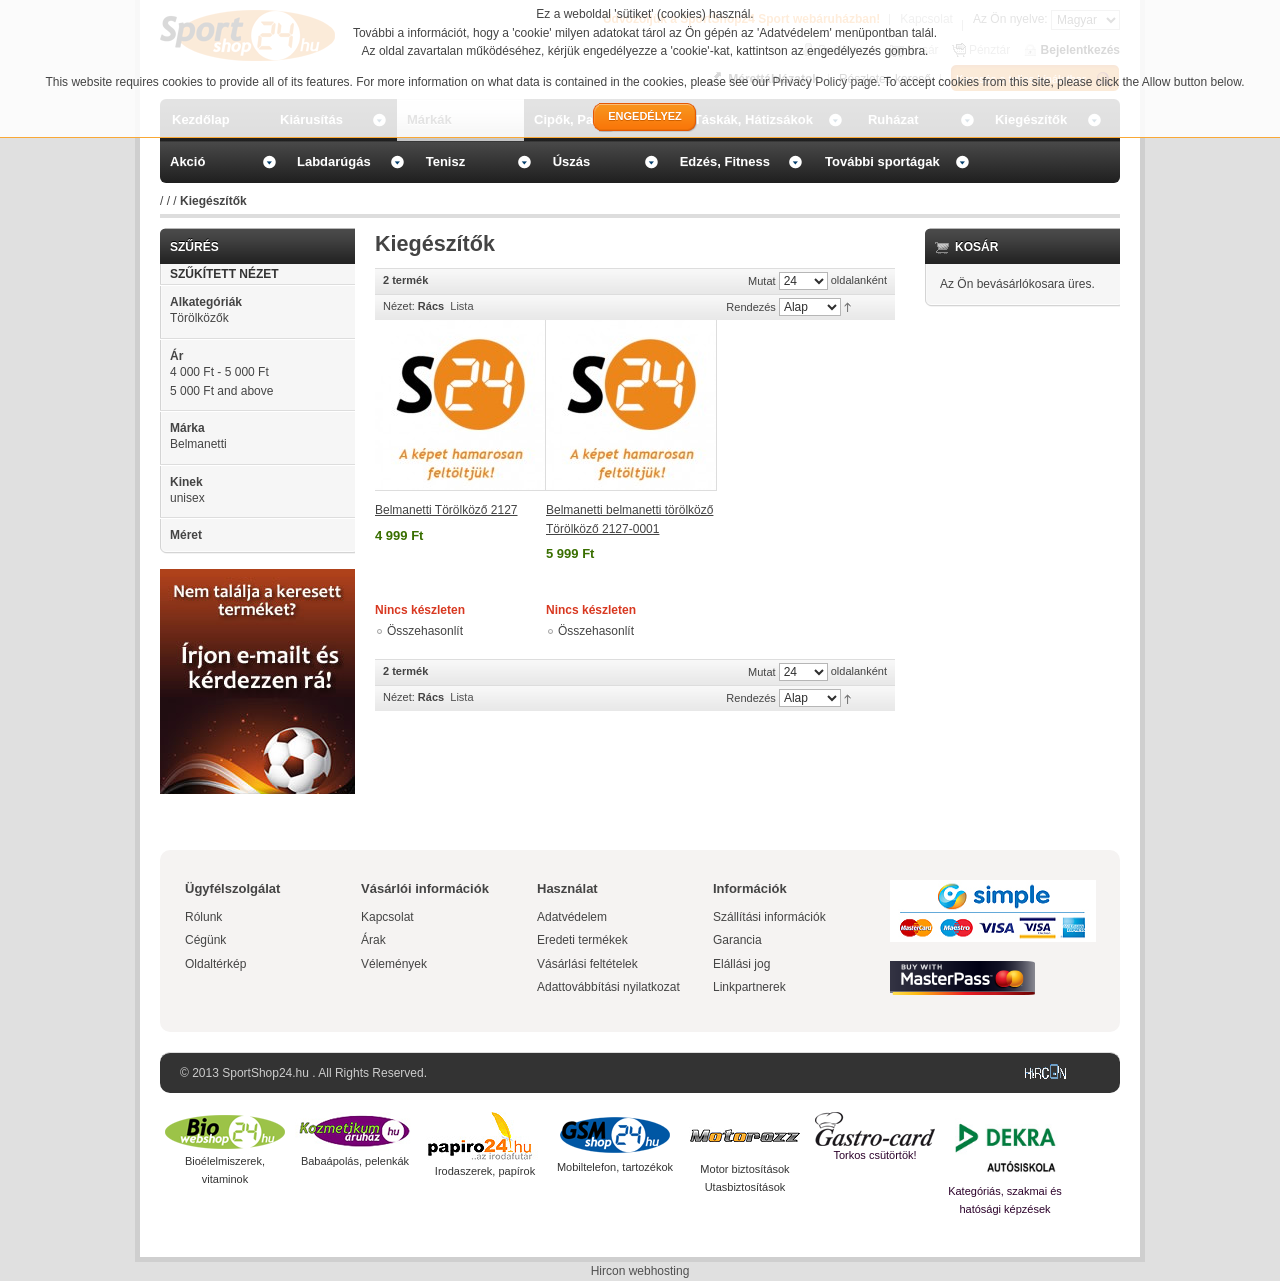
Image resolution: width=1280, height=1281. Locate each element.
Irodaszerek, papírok (485, 1171)
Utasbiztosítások (745, 1187)
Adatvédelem (572, 917)
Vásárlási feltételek (587, 964)
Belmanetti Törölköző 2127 (446, 510)
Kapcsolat (387, 917)
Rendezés (751, 307)
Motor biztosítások (744, 1169)
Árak (373, 940)
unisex (187, 498)
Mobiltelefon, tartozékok (615, 1167)
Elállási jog (741, 964)
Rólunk (203, 917)
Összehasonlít (425, 631)
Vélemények (394, 964)
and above (221, 391)
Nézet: (399, 306)
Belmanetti (198, 444)
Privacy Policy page (825, 82)
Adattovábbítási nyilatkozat (608, 987)
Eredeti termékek (582, 940)
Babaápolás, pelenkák (355, 1161)
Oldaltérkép (215, 964)
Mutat (762, 281)
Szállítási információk (769, 917)
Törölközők (199, 318)
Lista (461, 306)
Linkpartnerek (749, 987)
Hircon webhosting (640, 1271)
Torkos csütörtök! (874, 1155)
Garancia (737, 940)
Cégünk (205, 940)
